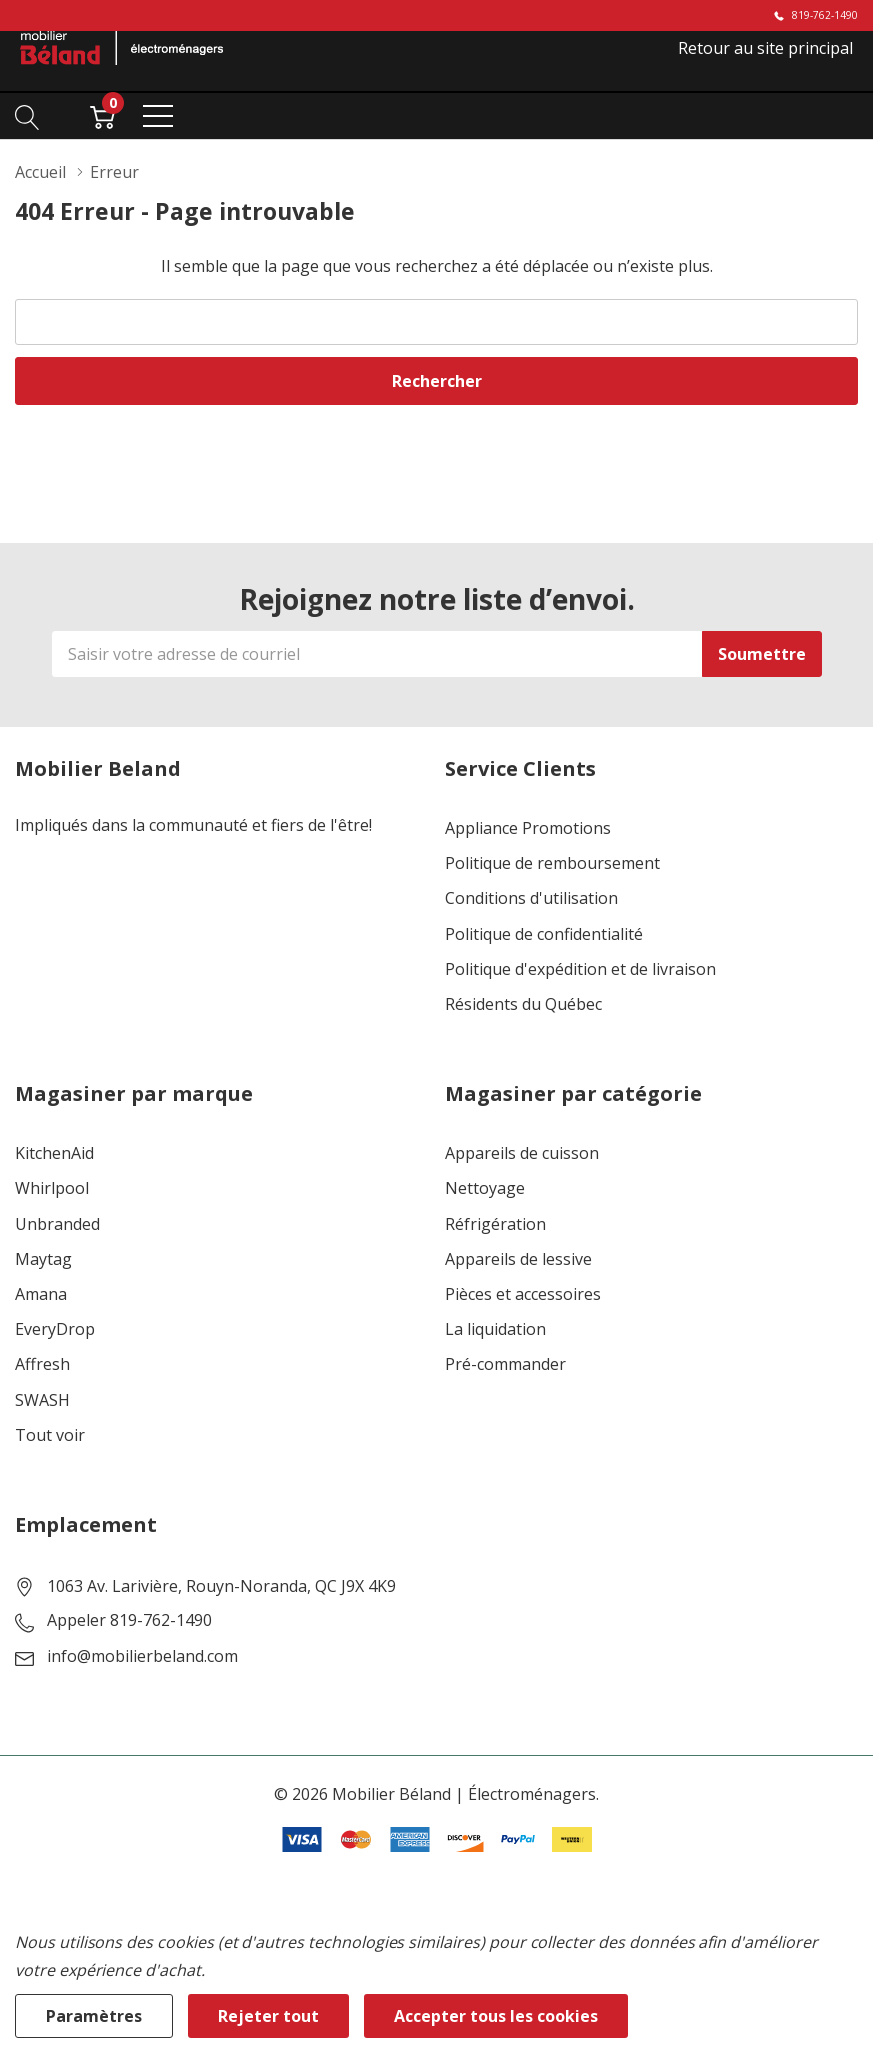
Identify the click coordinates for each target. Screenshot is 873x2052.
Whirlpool (52, 1188)
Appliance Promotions (528, 828)
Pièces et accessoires (523, 1294)
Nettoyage (485, 1188)
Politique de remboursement (552, 863)
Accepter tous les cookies (496, 2016)
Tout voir (50, 1435)
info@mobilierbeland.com (142, 1656)
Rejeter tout (268, 2016)
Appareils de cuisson (522, 1153)
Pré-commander (505, 1364)
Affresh (42, 1364)
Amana (41, 1294)
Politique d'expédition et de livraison (580, 969)
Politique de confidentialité (544, 934)
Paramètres (94, 2016)
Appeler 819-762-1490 (129, 1620)
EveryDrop (55, 1329)
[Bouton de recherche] (27, 115)
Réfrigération (495, 1224)
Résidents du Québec (523, 1004)
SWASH (42, 1400)
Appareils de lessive (518, 1259)
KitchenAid (54, 1153)
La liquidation (495, 1329)
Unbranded (57, 1224)
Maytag (43, 1259)
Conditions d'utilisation (531, 898)
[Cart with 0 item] (102, 115)
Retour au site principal (765, 48)
